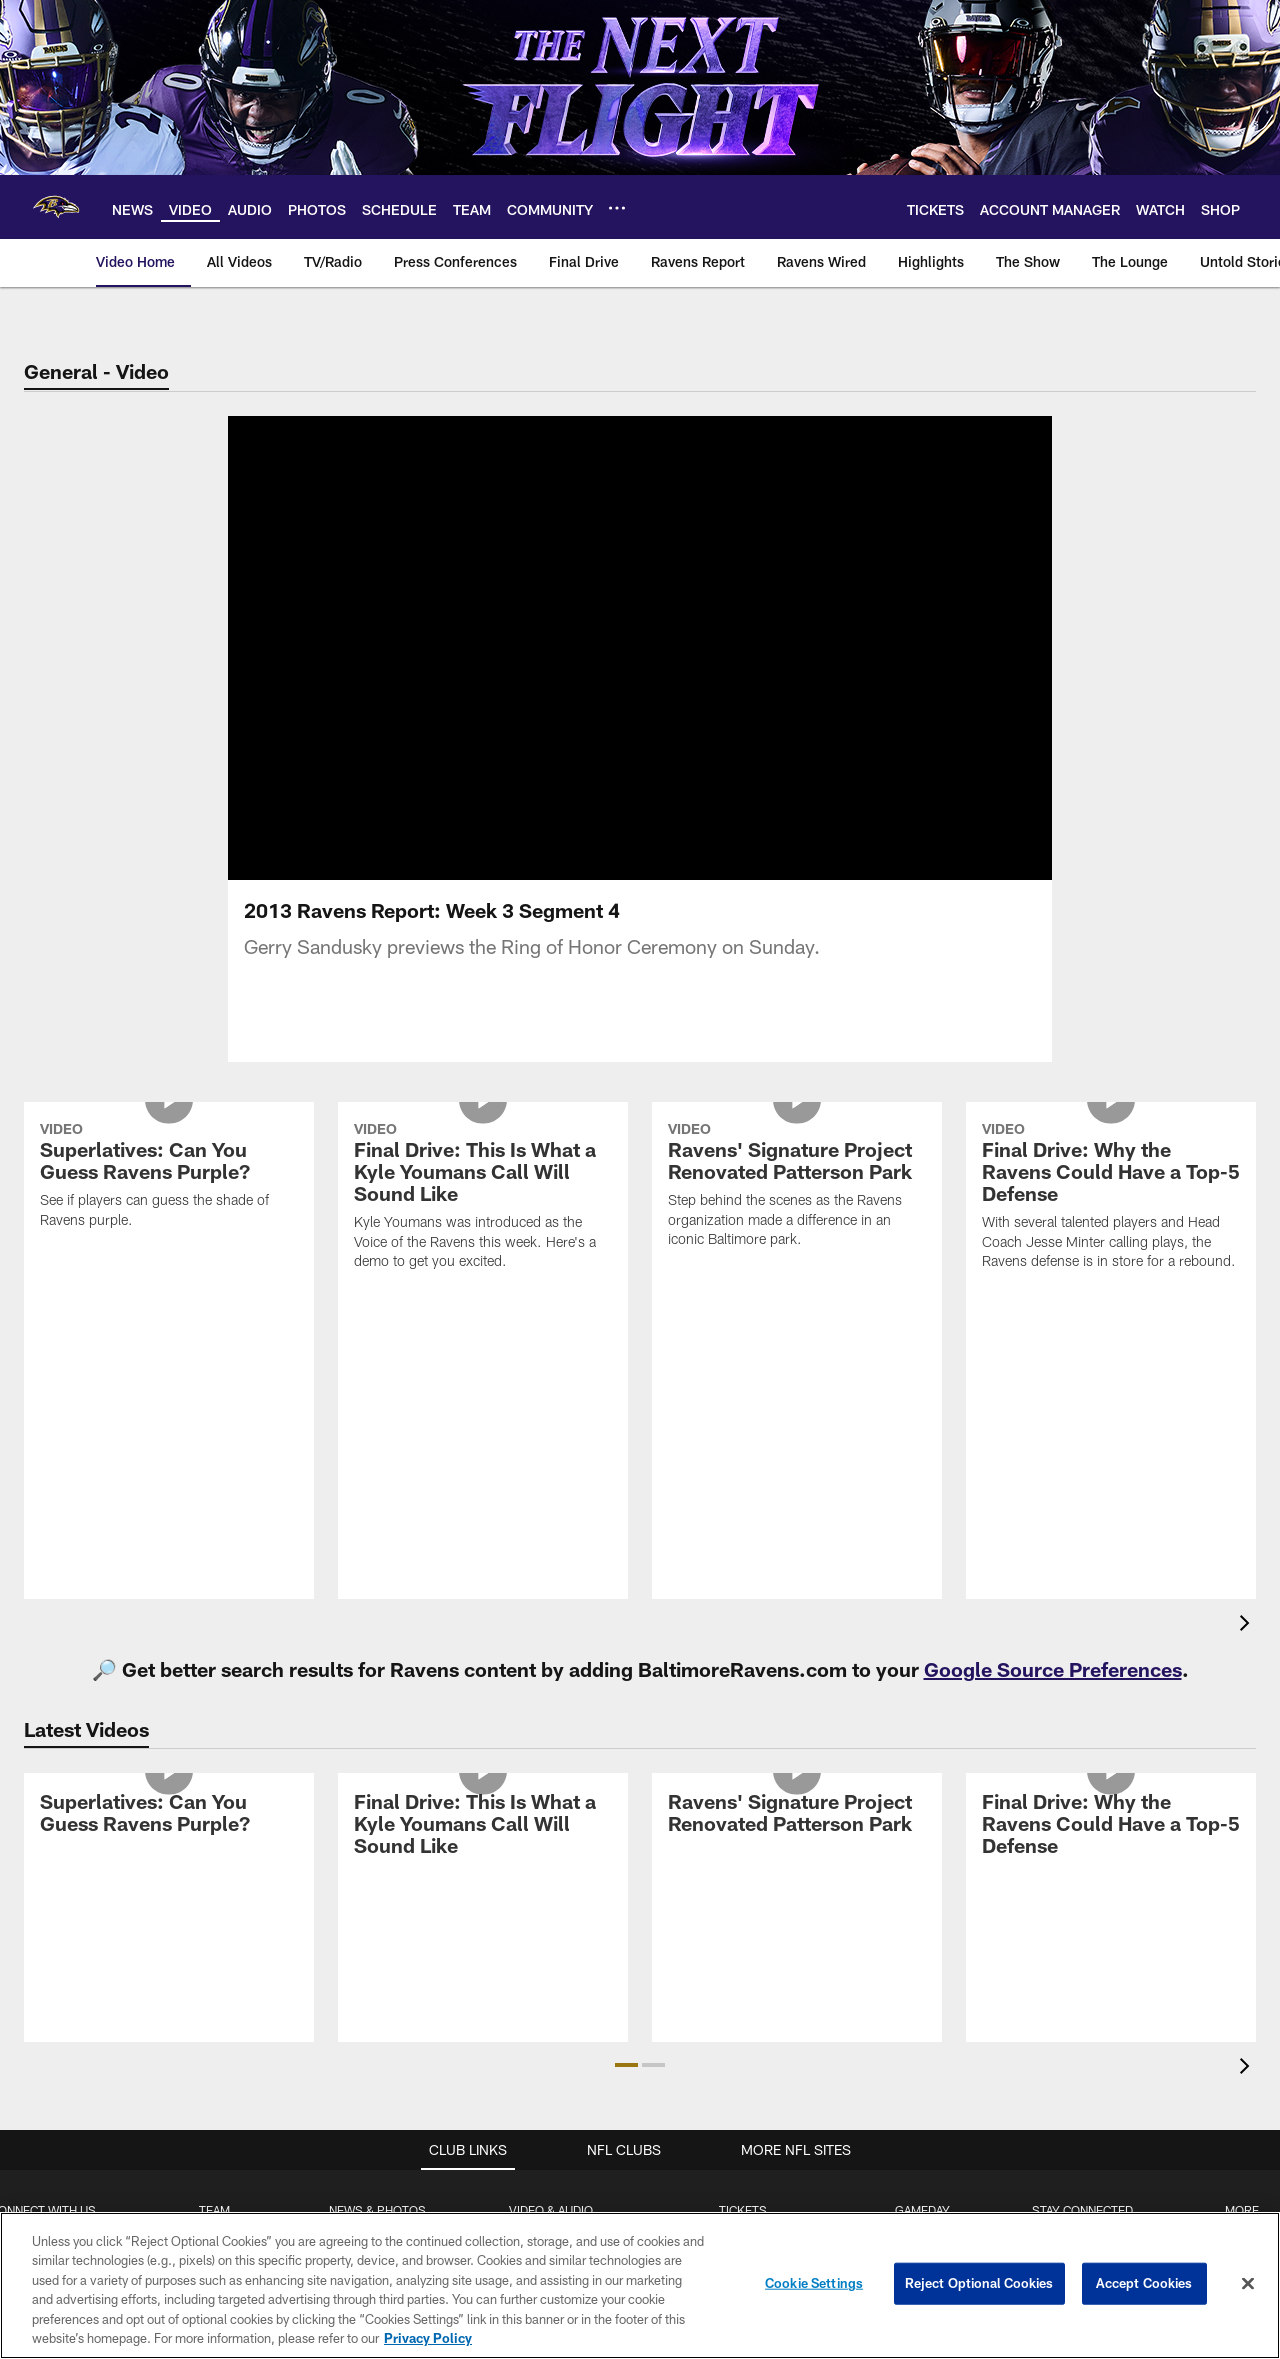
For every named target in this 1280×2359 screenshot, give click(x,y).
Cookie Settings (814, 2283)
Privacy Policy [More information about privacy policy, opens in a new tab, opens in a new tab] (428, 2338)
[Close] (1248, 2284)
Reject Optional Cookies (979, 2283)
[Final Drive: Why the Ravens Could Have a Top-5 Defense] (1111, 1222)
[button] (626, 2089)
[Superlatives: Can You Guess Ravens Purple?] (169, 1202)
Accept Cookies (1144, 2283)
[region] (640, 2285)
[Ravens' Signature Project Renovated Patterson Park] (797, 1211)
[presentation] (1248, 1649)
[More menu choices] (617, 208)
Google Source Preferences (1053, 1693)
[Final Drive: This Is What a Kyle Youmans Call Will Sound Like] (483, 1222)
